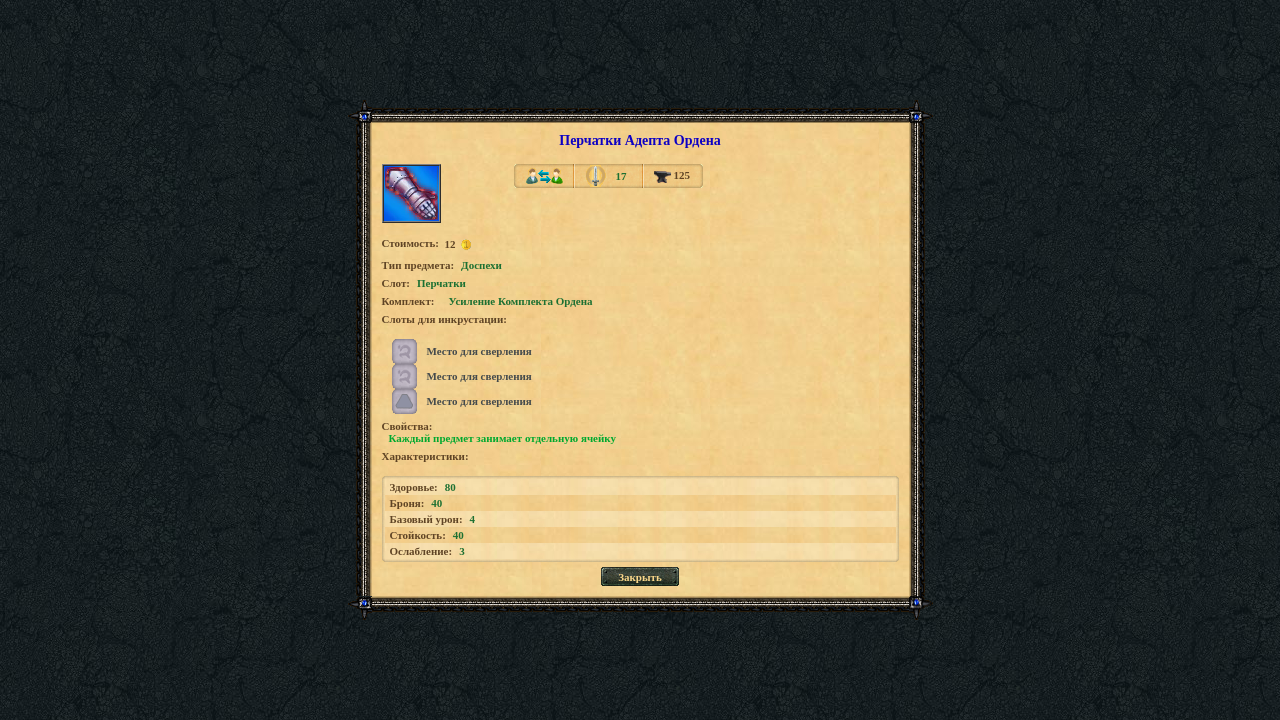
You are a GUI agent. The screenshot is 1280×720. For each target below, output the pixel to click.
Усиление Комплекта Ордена (521, 301)
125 (672, 175)
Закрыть (640, 577)
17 (620, 176)
